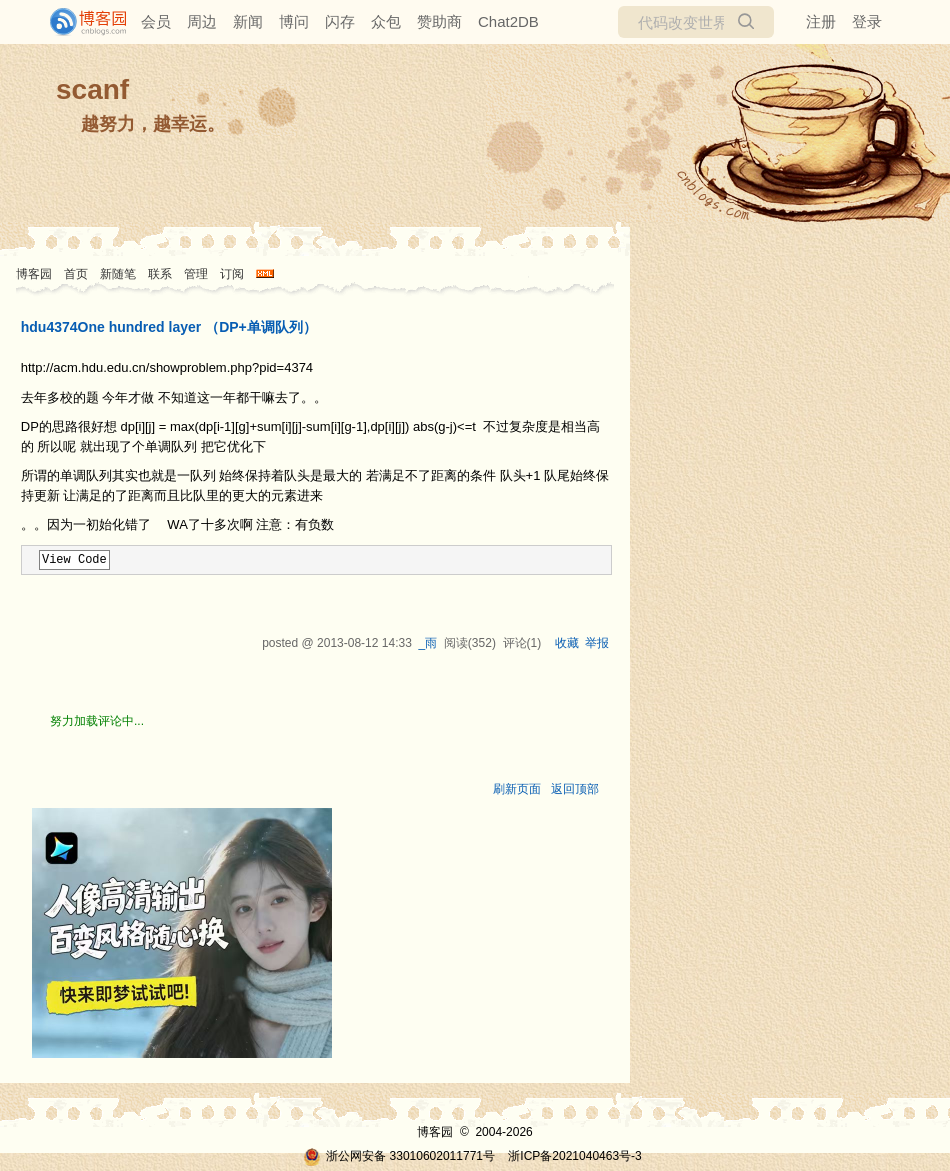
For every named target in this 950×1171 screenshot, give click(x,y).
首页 (76, 274)
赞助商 (439, 21)
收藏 (567, 643)
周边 (202, 21)
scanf (92, 89)
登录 (867, 21)
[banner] (80, 22)
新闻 (248, 21)
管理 (196, 274)
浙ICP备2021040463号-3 (574, 1156)
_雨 (427, 643)
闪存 (340, 21)
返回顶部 (575, 789)
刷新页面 (517, 789)
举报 (597, 643)
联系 (160, 274)
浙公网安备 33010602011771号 (399, 1156)
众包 (386, 21)
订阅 (232, 274)
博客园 (34, 274)
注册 (821, 21)
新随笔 (118, 274)
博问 (294, 21)
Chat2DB (508, 21)
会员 (156, 21)
